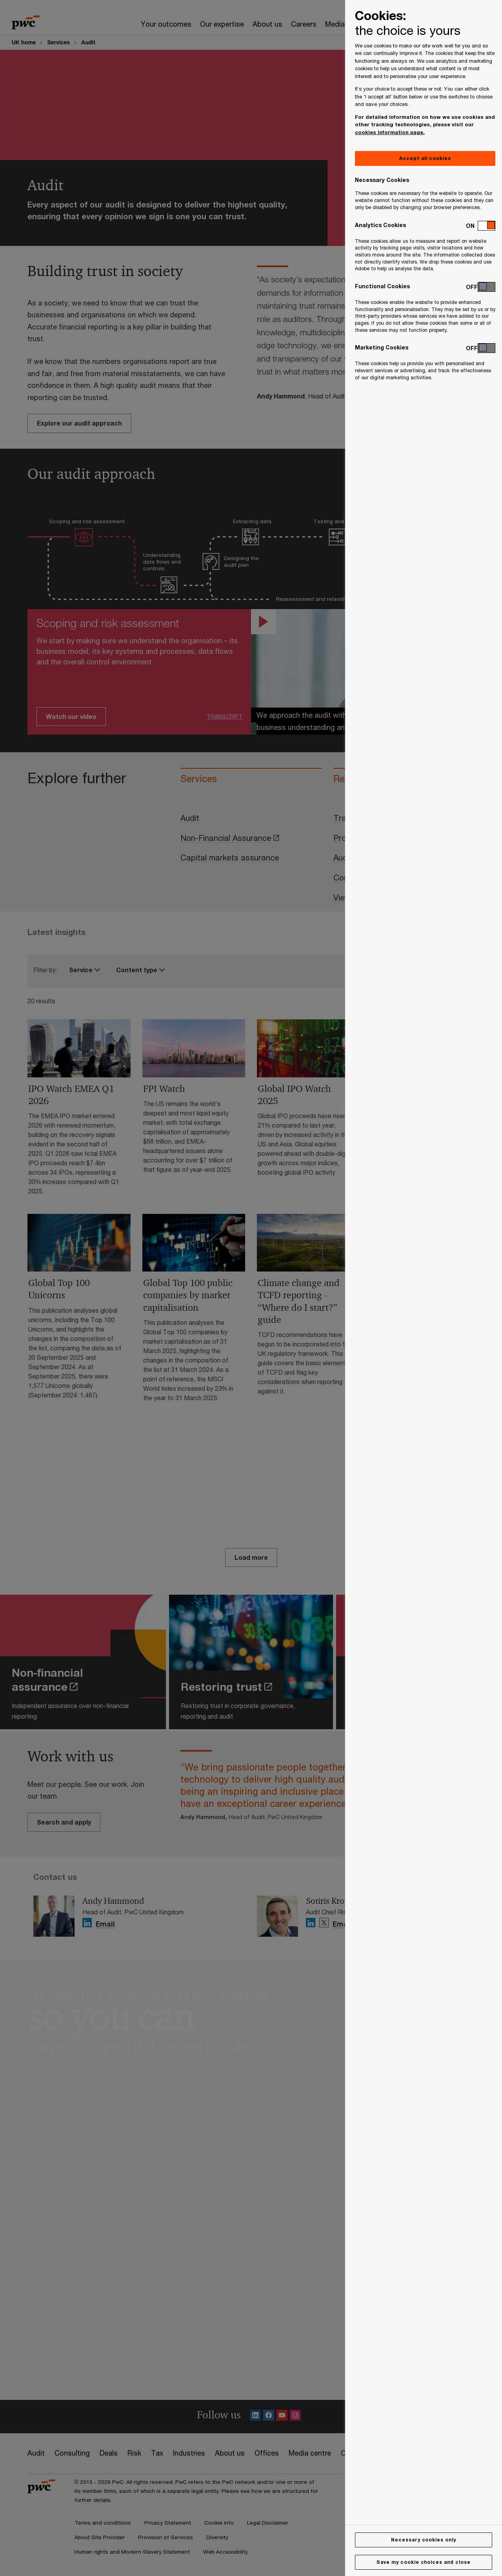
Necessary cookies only (423, 2540)
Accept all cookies (425, 158)
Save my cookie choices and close (423, 2562)
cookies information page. (390, 132)
